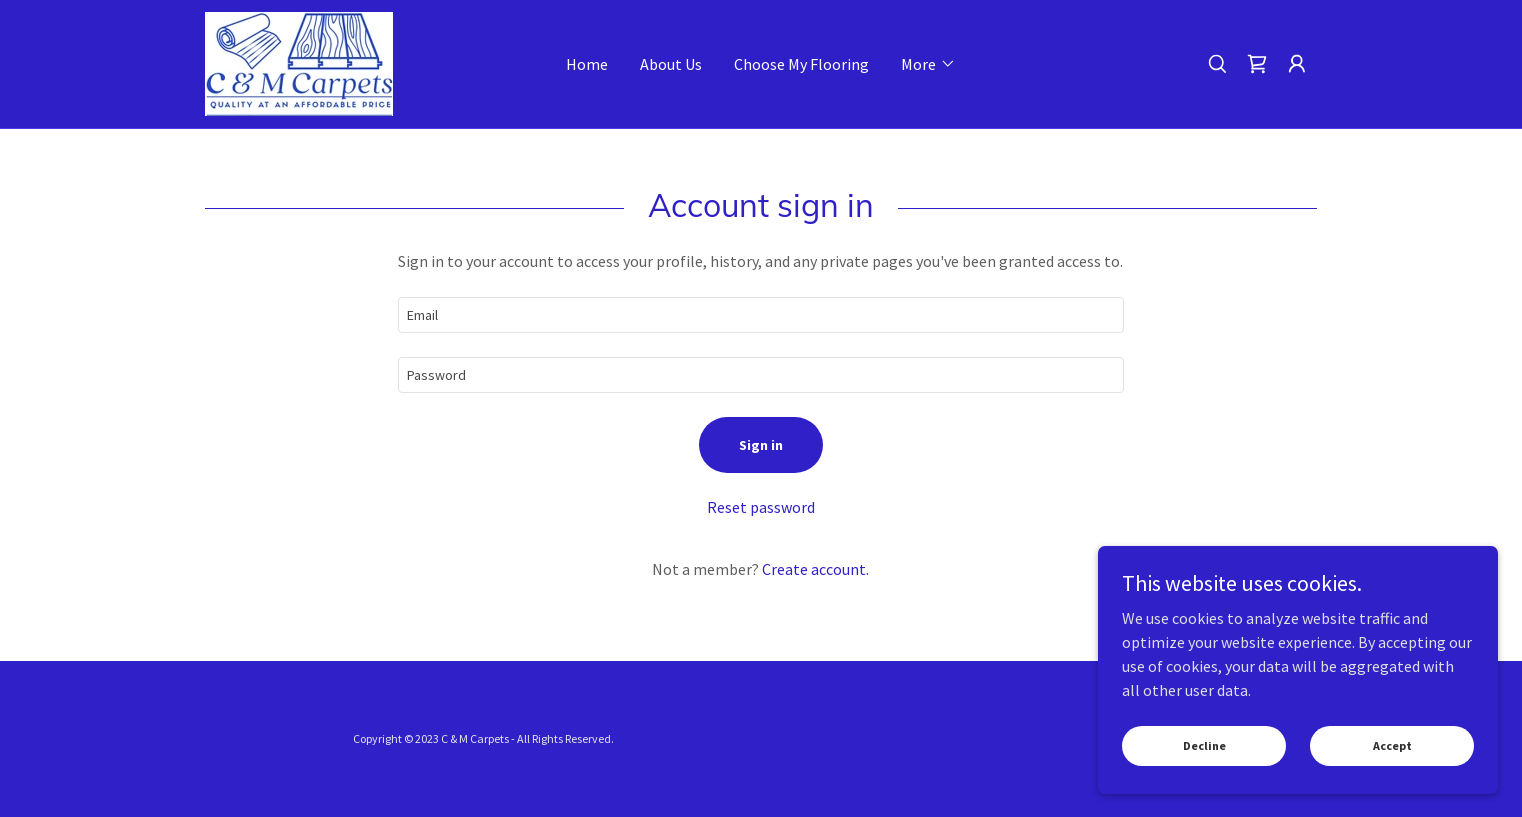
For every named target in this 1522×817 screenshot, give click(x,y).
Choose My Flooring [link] (801, 64)
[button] (928, 64)
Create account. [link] (815, 569)
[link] (299, 62)
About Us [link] (671, 64)
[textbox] (760, 315)
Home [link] (587, 64)
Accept (1392, 745)
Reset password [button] (761, 507)
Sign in (761, 445)
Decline (1204, 745)
